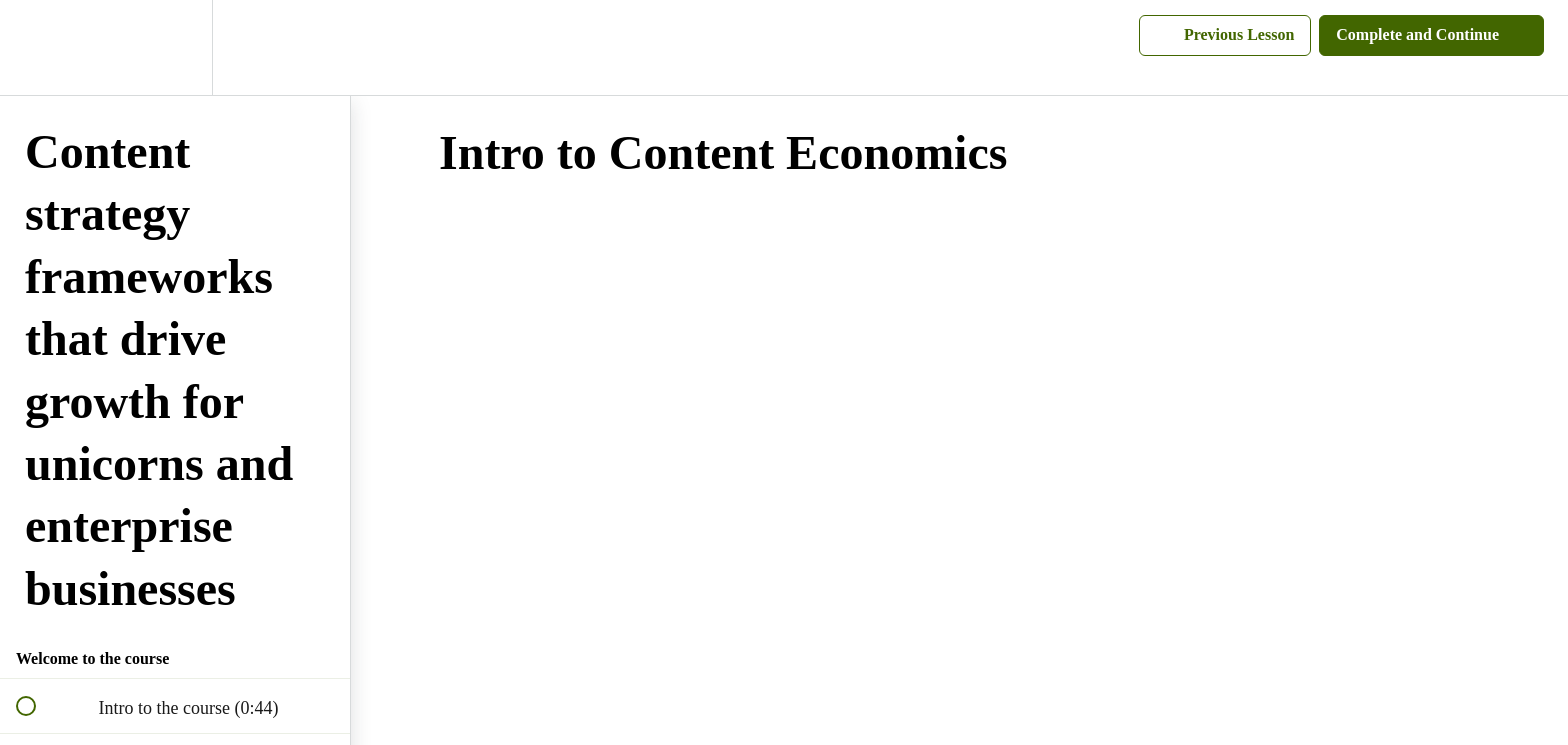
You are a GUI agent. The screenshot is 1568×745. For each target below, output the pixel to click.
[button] (37, 47)
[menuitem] (175, 47)
